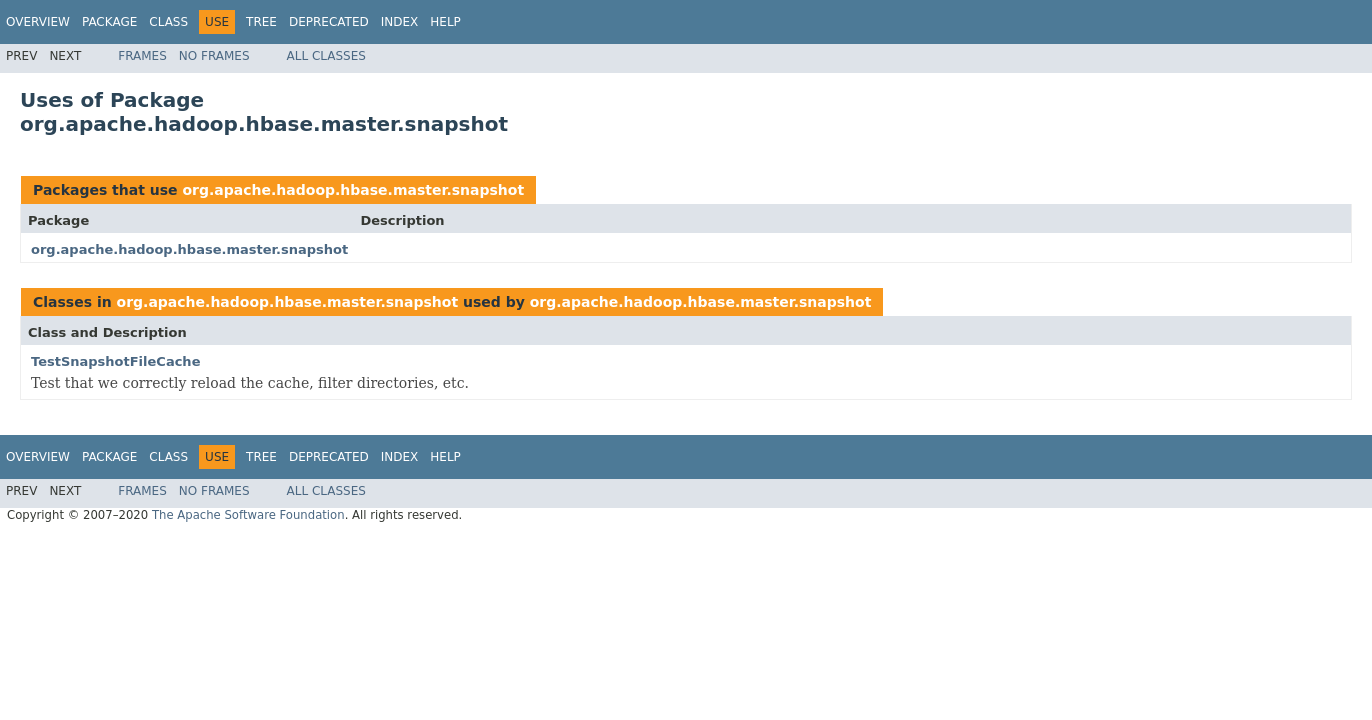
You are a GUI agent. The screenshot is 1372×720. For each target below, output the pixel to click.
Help (445, 22)
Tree (261, 22)
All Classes (326, 56)
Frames (142, 56)
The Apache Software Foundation (248, 515)
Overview (38, 22)
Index (400, 22)
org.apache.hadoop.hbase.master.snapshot (353, 190)
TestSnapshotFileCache (115, 361)
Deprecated (329, 22)
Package (109, 22)
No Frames (214, 56)
